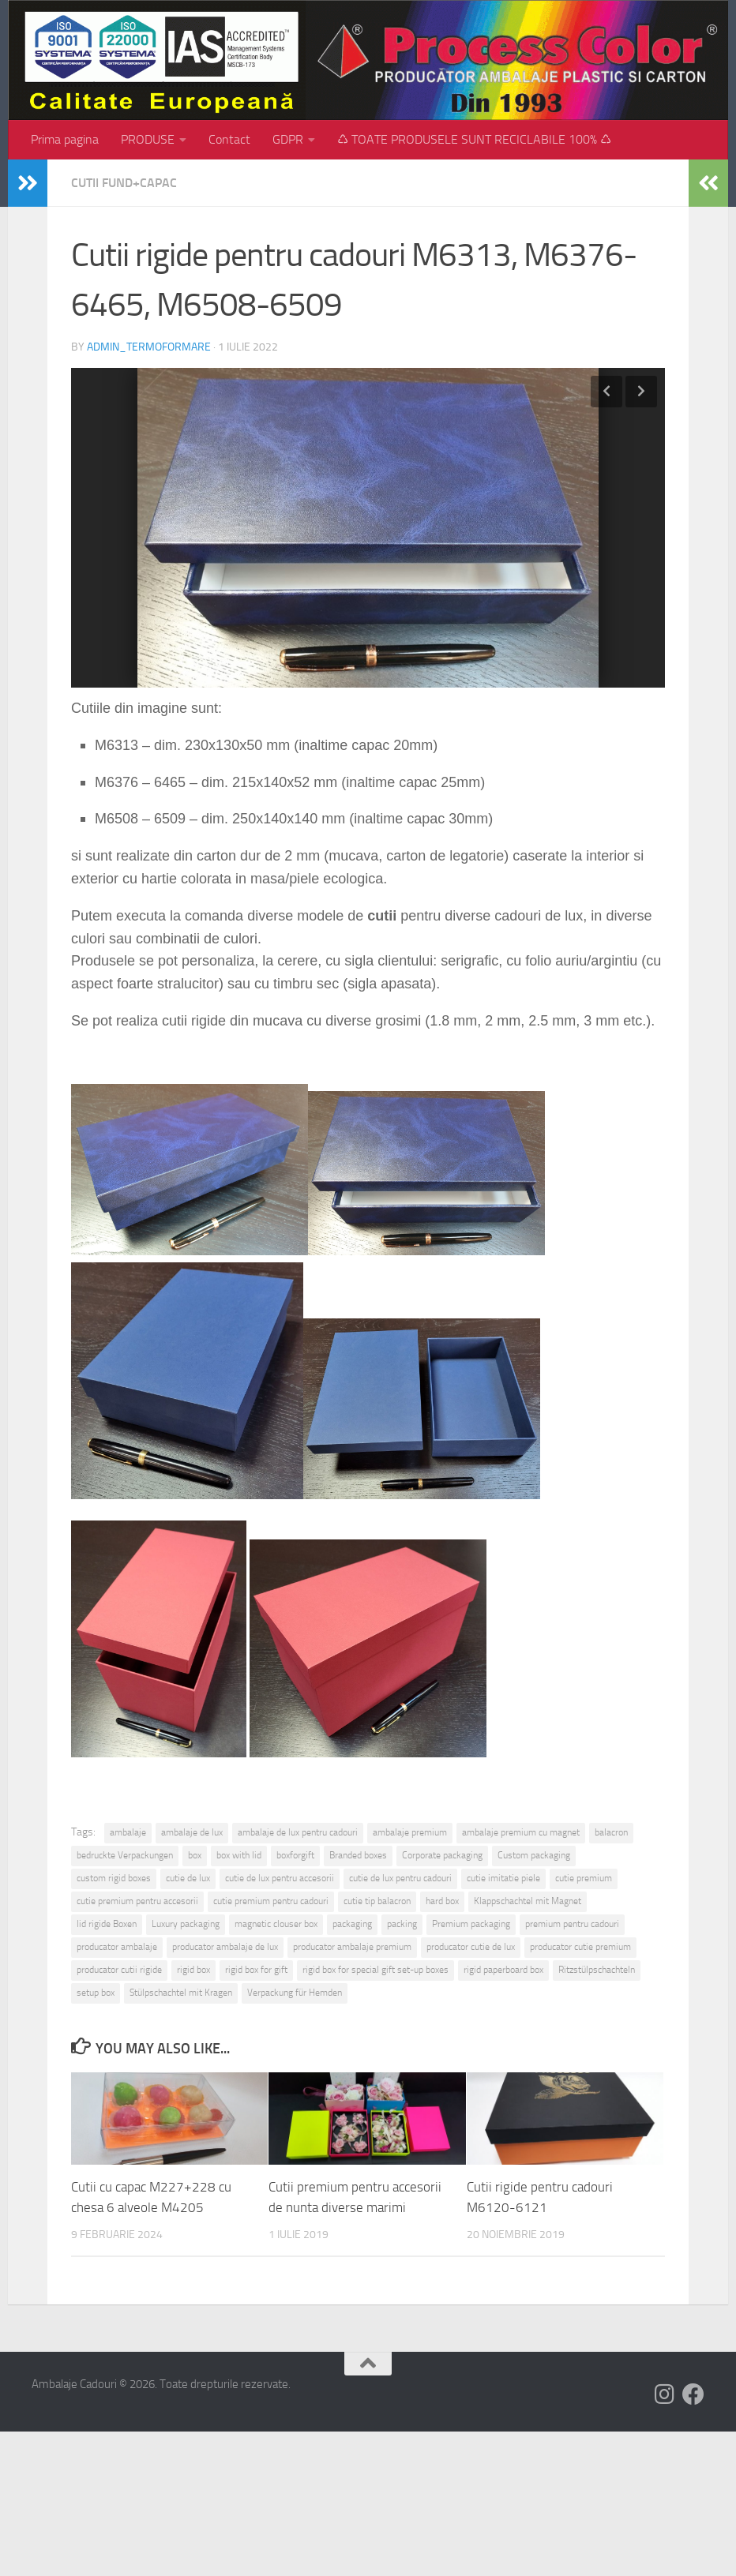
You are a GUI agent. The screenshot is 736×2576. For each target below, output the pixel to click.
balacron (611, 1832)
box (194, 1855)
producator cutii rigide (119, 1969)
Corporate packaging (442, 1855)
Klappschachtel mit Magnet (527, 1901)
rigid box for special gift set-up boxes (375, 1969)
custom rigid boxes (114, 1878)
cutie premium (583, 1878)
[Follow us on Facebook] (693, 2394)
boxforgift (295, 1855)
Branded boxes (358, 1855)
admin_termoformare (149, 347)
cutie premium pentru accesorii (137, 1901)
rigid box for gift (256, 1969)
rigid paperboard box (503, 1969)
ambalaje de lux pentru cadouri (298, 1832)
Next (641, 391)
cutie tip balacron (377, 1901)
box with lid (238, 1855)
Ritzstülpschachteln (596, 1969)
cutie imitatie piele (503, 1878)
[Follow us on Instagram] (665, 2394)
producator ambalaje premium (352, 1946)
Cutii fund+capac (124, 182)
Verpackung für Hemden (294, 1992)
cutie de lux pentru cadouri (400, 1878)
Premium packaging (471, 1923)
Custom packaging (534, 1855)
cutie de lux (188, 1878)
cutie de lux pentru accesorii (279, 1878)
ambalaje (128, 1832)
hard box (442, 1901)
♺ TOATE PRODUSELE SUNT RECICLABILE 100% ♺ (474, 139)
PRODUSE (148, 139)
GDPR (287, 139)
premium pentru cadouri (572, 1923)
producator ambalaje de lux (225, 1946)
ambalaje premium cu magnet (521, 1832)
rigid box (193, 1969)
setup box (96, 1992)
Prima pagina (65, 139)
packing (402, 1923)
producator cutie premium (580, 1946)
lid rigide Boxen (107, 1923)
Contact (229, 139)
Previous (606, 391)
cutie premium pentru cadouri (271, 1901)
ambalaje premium (410, 1832)
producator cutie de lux (470, 1946)
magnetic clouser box (276, 1923)
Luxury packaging (186, 1923)
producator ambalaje (117, 1946)
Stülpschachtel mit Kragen (181, 1992)
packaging (352, 1923)
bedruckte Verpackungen (125, 1855)
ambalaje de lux (192, 1832)
